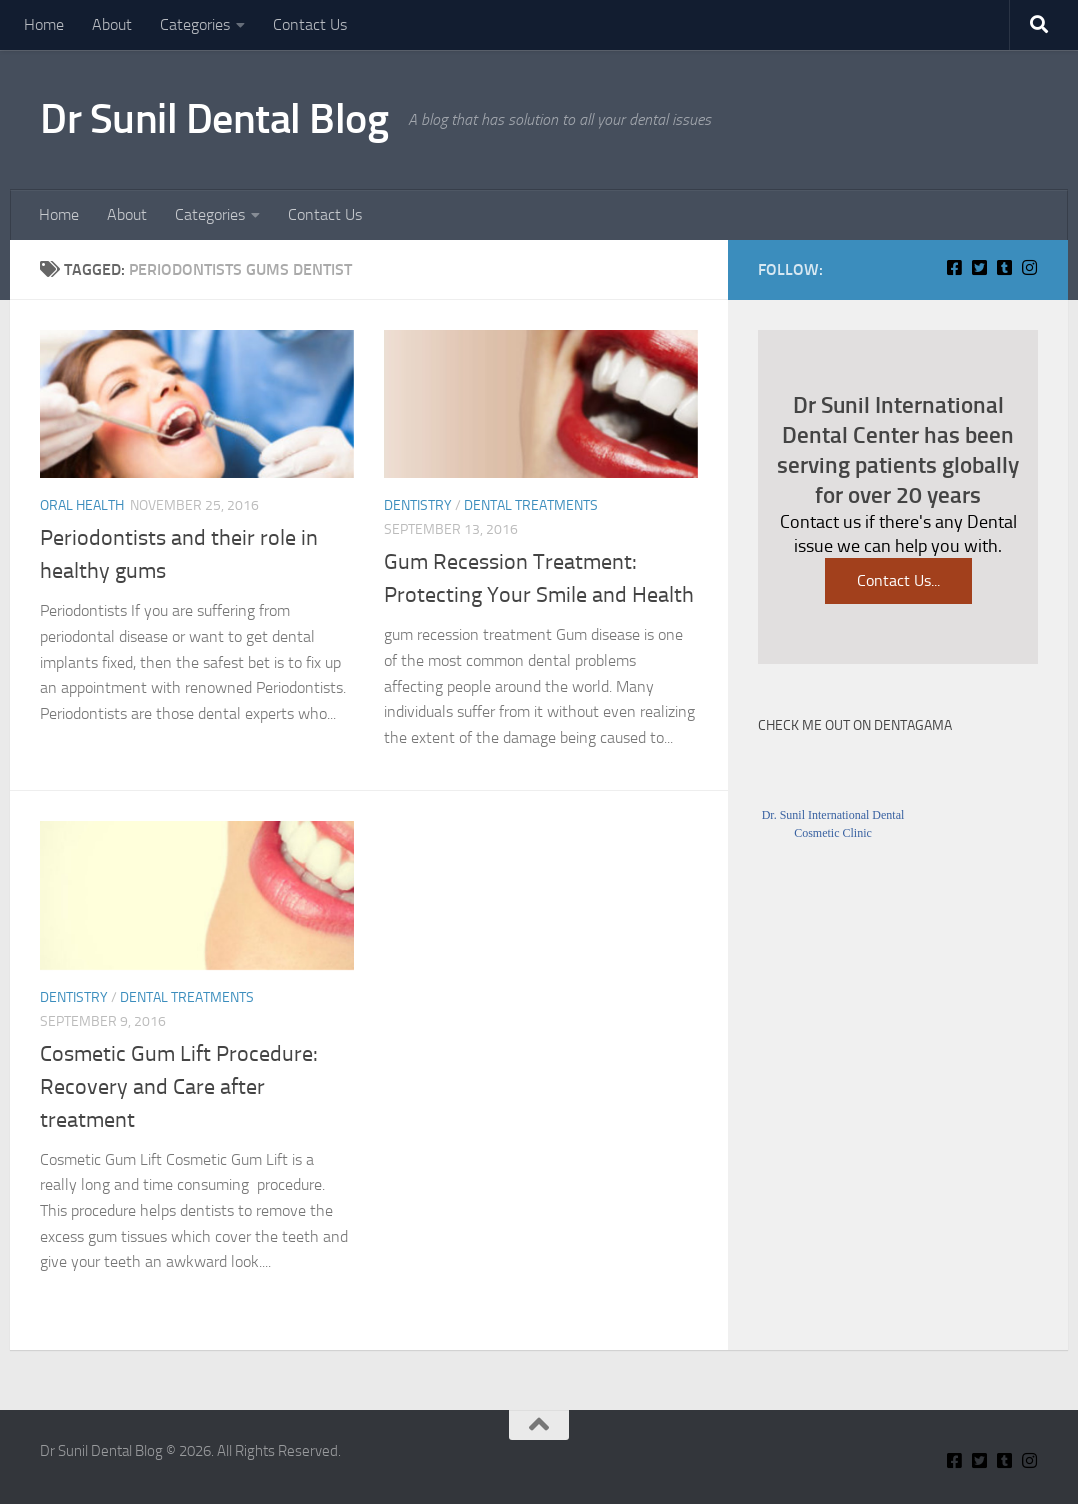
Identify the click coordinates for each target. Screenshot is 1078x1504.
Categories (195, 24)
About (112, 24)
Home (44, 24)
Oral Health (82, 505)
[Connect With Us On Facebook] (954, 267)
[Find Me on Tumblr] (1004, 267)
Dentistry (418, 505)
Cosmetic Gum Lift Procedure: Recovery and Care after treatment (179, 1087)
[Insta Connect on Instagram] (1029, 267)
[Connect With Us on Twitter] (979, 267)
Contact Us (310, 24)
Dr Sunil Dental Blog (214, 119)
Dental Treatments (531, 505)
